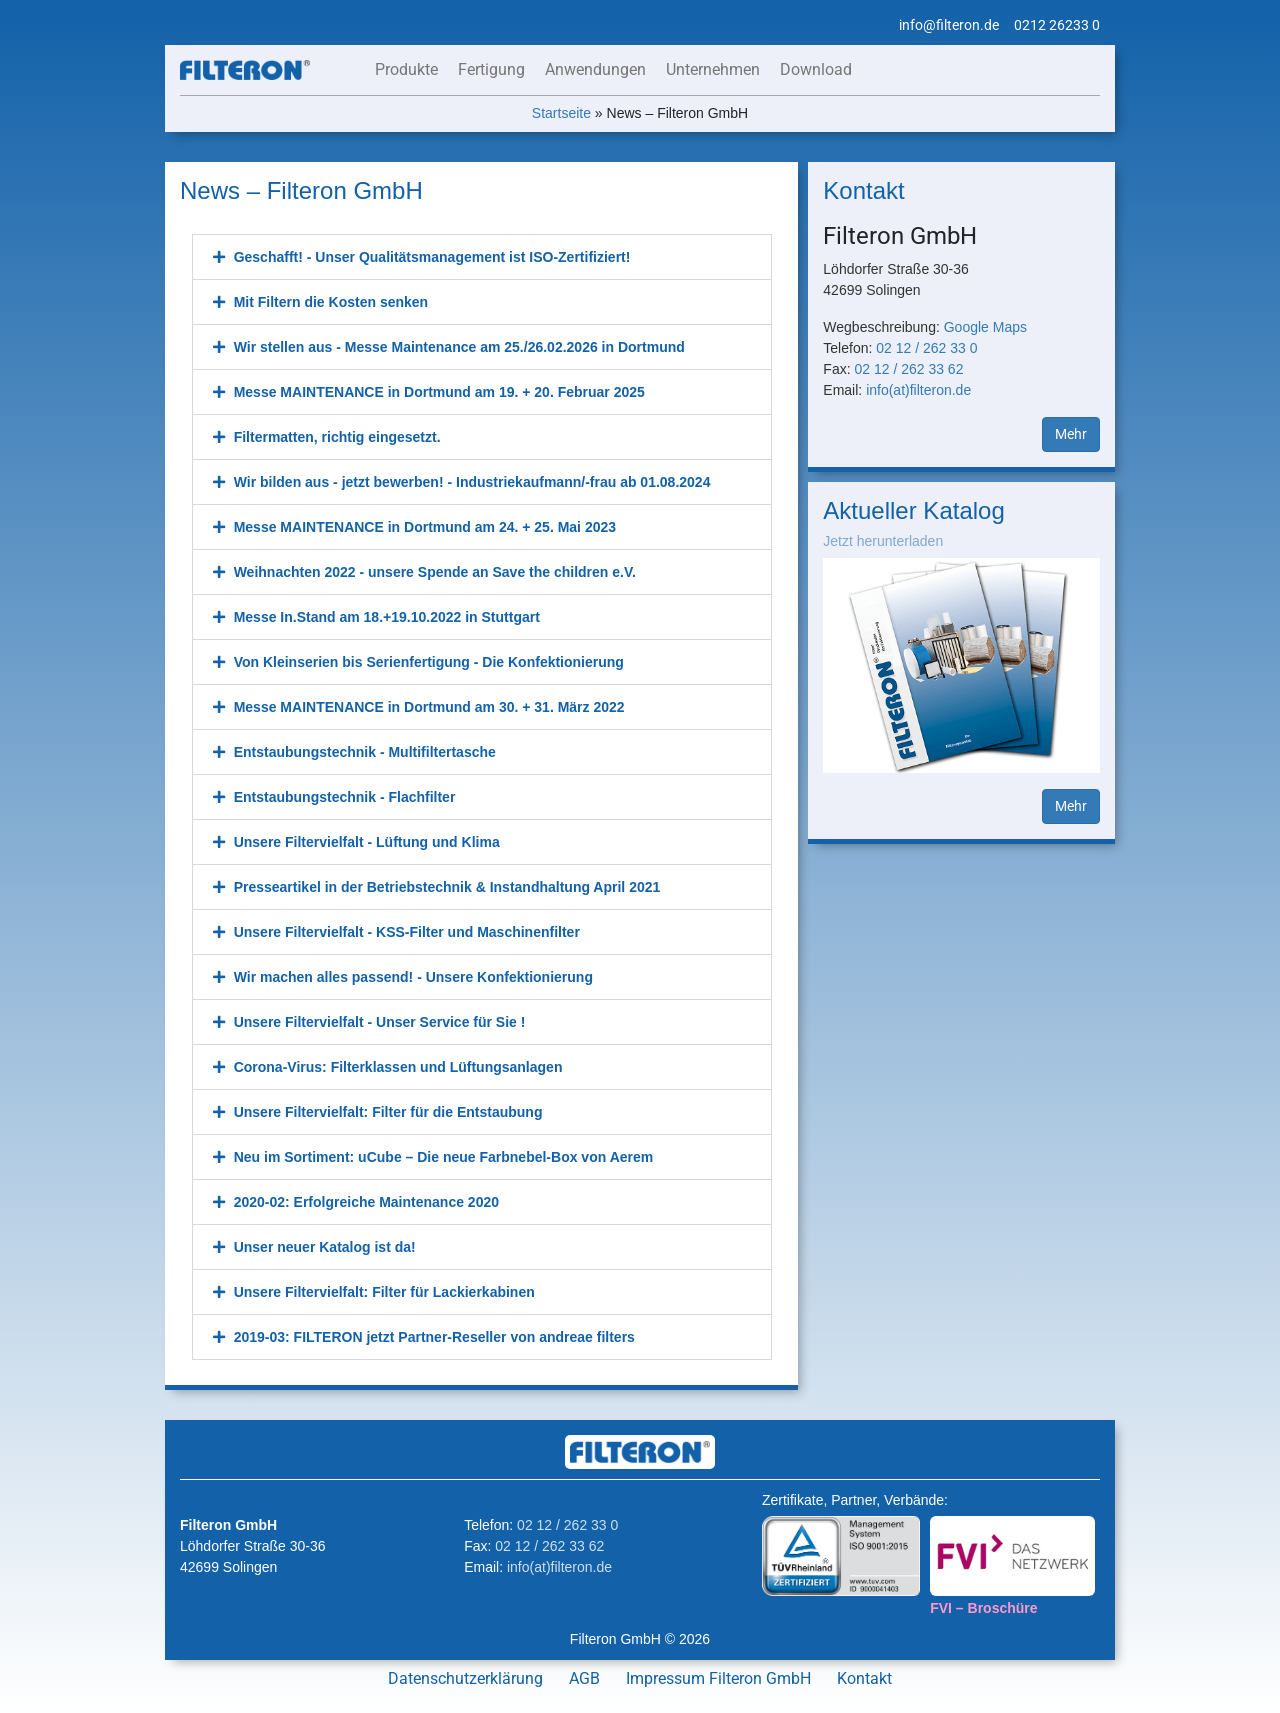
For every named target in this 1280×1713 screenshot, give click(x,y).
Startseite (561, 113)
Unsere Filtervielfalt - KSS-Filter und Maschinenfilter (407, 932)
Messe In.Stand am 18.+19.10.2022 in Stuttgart (387, 617)
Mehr (1071, 434)
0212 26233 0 (1057, 25)
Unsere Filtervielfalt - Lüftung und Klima (367, 842)
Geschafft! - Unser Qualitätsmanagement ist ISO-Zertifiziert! (432, 257)
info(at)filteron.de (918, 390)
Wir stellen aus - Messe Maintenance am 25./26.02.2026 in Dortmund (459, 347)
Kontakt (864, 1678)
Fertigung (491, 69)
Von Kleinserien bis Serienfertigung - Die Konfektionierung (429, 662)
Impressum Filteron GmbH (718, 1678)
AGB (584, 1678)
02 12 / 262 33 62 (908, 369)
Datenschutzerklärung (465, 1678)
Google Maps (985, 327)
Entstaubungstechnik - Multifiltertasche (365, 752)
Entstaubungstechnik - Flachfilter (345, 797)
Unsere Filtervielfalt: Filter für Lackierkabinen (384, 1292)
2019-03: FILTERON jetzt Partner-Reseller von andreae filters (434, 1337)
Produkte (406, 69)
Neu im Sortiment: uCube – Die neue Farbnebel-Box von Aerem (444, 1157)
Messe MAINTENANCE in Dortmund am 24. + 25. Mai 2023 (425, 527)
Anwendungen (595, 69)
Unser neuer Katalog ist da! (325, 1247)
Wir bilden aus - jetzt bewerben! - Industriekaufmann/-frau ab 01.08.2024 (472, 482)
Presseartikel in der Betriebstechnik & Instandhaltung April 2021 (447, 887)
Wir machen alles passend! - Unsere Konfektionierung (413, 977)
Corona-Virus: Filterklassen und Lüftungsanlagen (398, 1067)
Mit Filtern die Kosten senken (331, 302)
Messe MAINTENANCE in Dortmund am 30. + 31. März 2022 (429, 707)
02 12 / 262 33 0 (926, 348)
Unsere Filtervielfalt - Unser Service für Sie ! (380, 1022)
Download (816, 69)
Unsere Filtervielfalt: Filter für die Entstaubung (388, 1112)
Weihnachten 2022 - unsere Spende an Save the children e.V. (435, 572)
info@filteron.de (949, 25)
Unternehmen (713, 69)
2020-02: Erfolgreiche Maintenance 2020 (366, 1202)
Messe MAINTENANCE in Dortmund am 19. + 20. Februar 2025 (439, 392)
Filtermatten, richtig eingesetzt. (337, 437)
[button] (482, 257)
